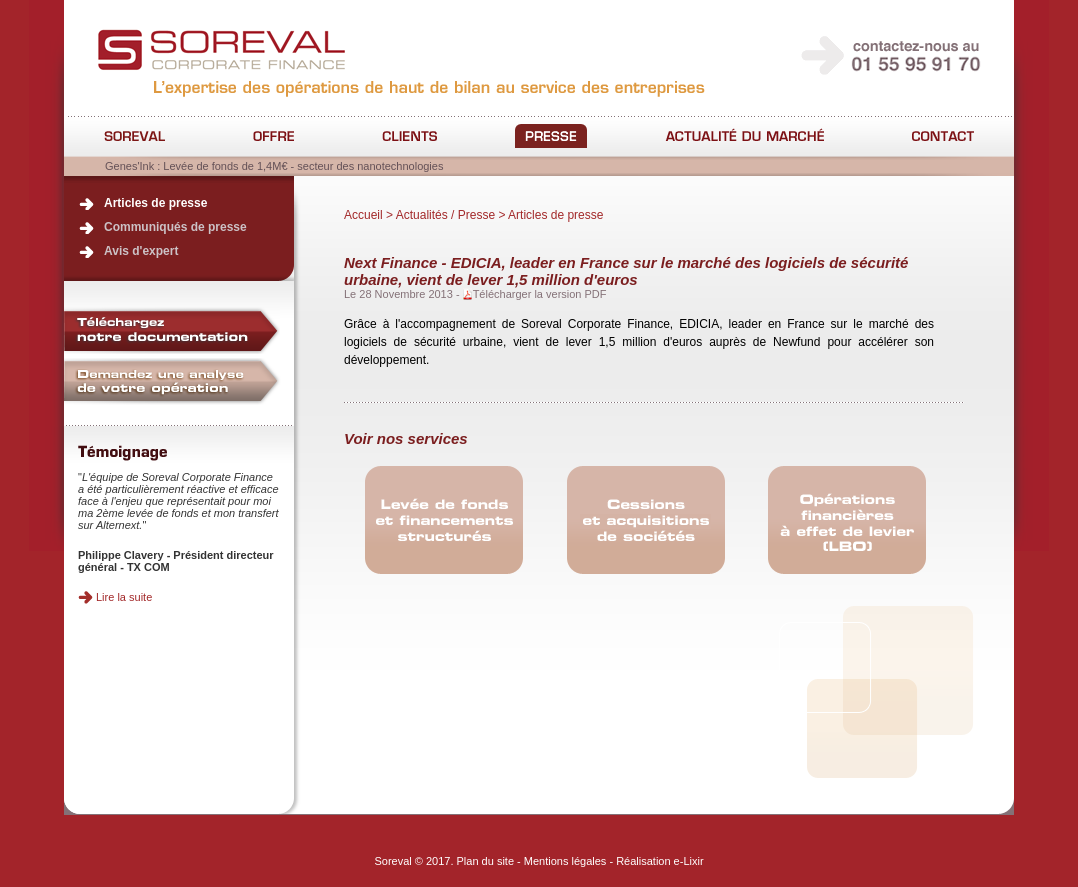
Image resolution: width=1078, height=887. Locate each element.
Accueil (363, 215)
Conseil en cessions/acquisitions (646, 521)
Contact (943, 136)
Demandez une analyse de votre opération (172, 381)
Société (134, 136)
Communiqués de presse (175, 227)
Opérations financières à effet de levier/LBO (847, 521)
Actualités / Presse (551, 136)
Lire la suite (124, 597)
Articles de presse (155, 203)
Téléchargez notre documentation (172, 330)
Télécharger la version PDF (540, 294)
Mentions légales (565, 861)
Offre (273, 136)
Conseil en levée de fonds (444, 521)
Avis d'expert (141, 251)
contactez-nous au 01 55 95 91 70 (892, 56)
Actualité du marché (744, 136)
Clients (409, 136)
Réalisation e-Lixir (659, 861)
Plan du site (485, 861)
